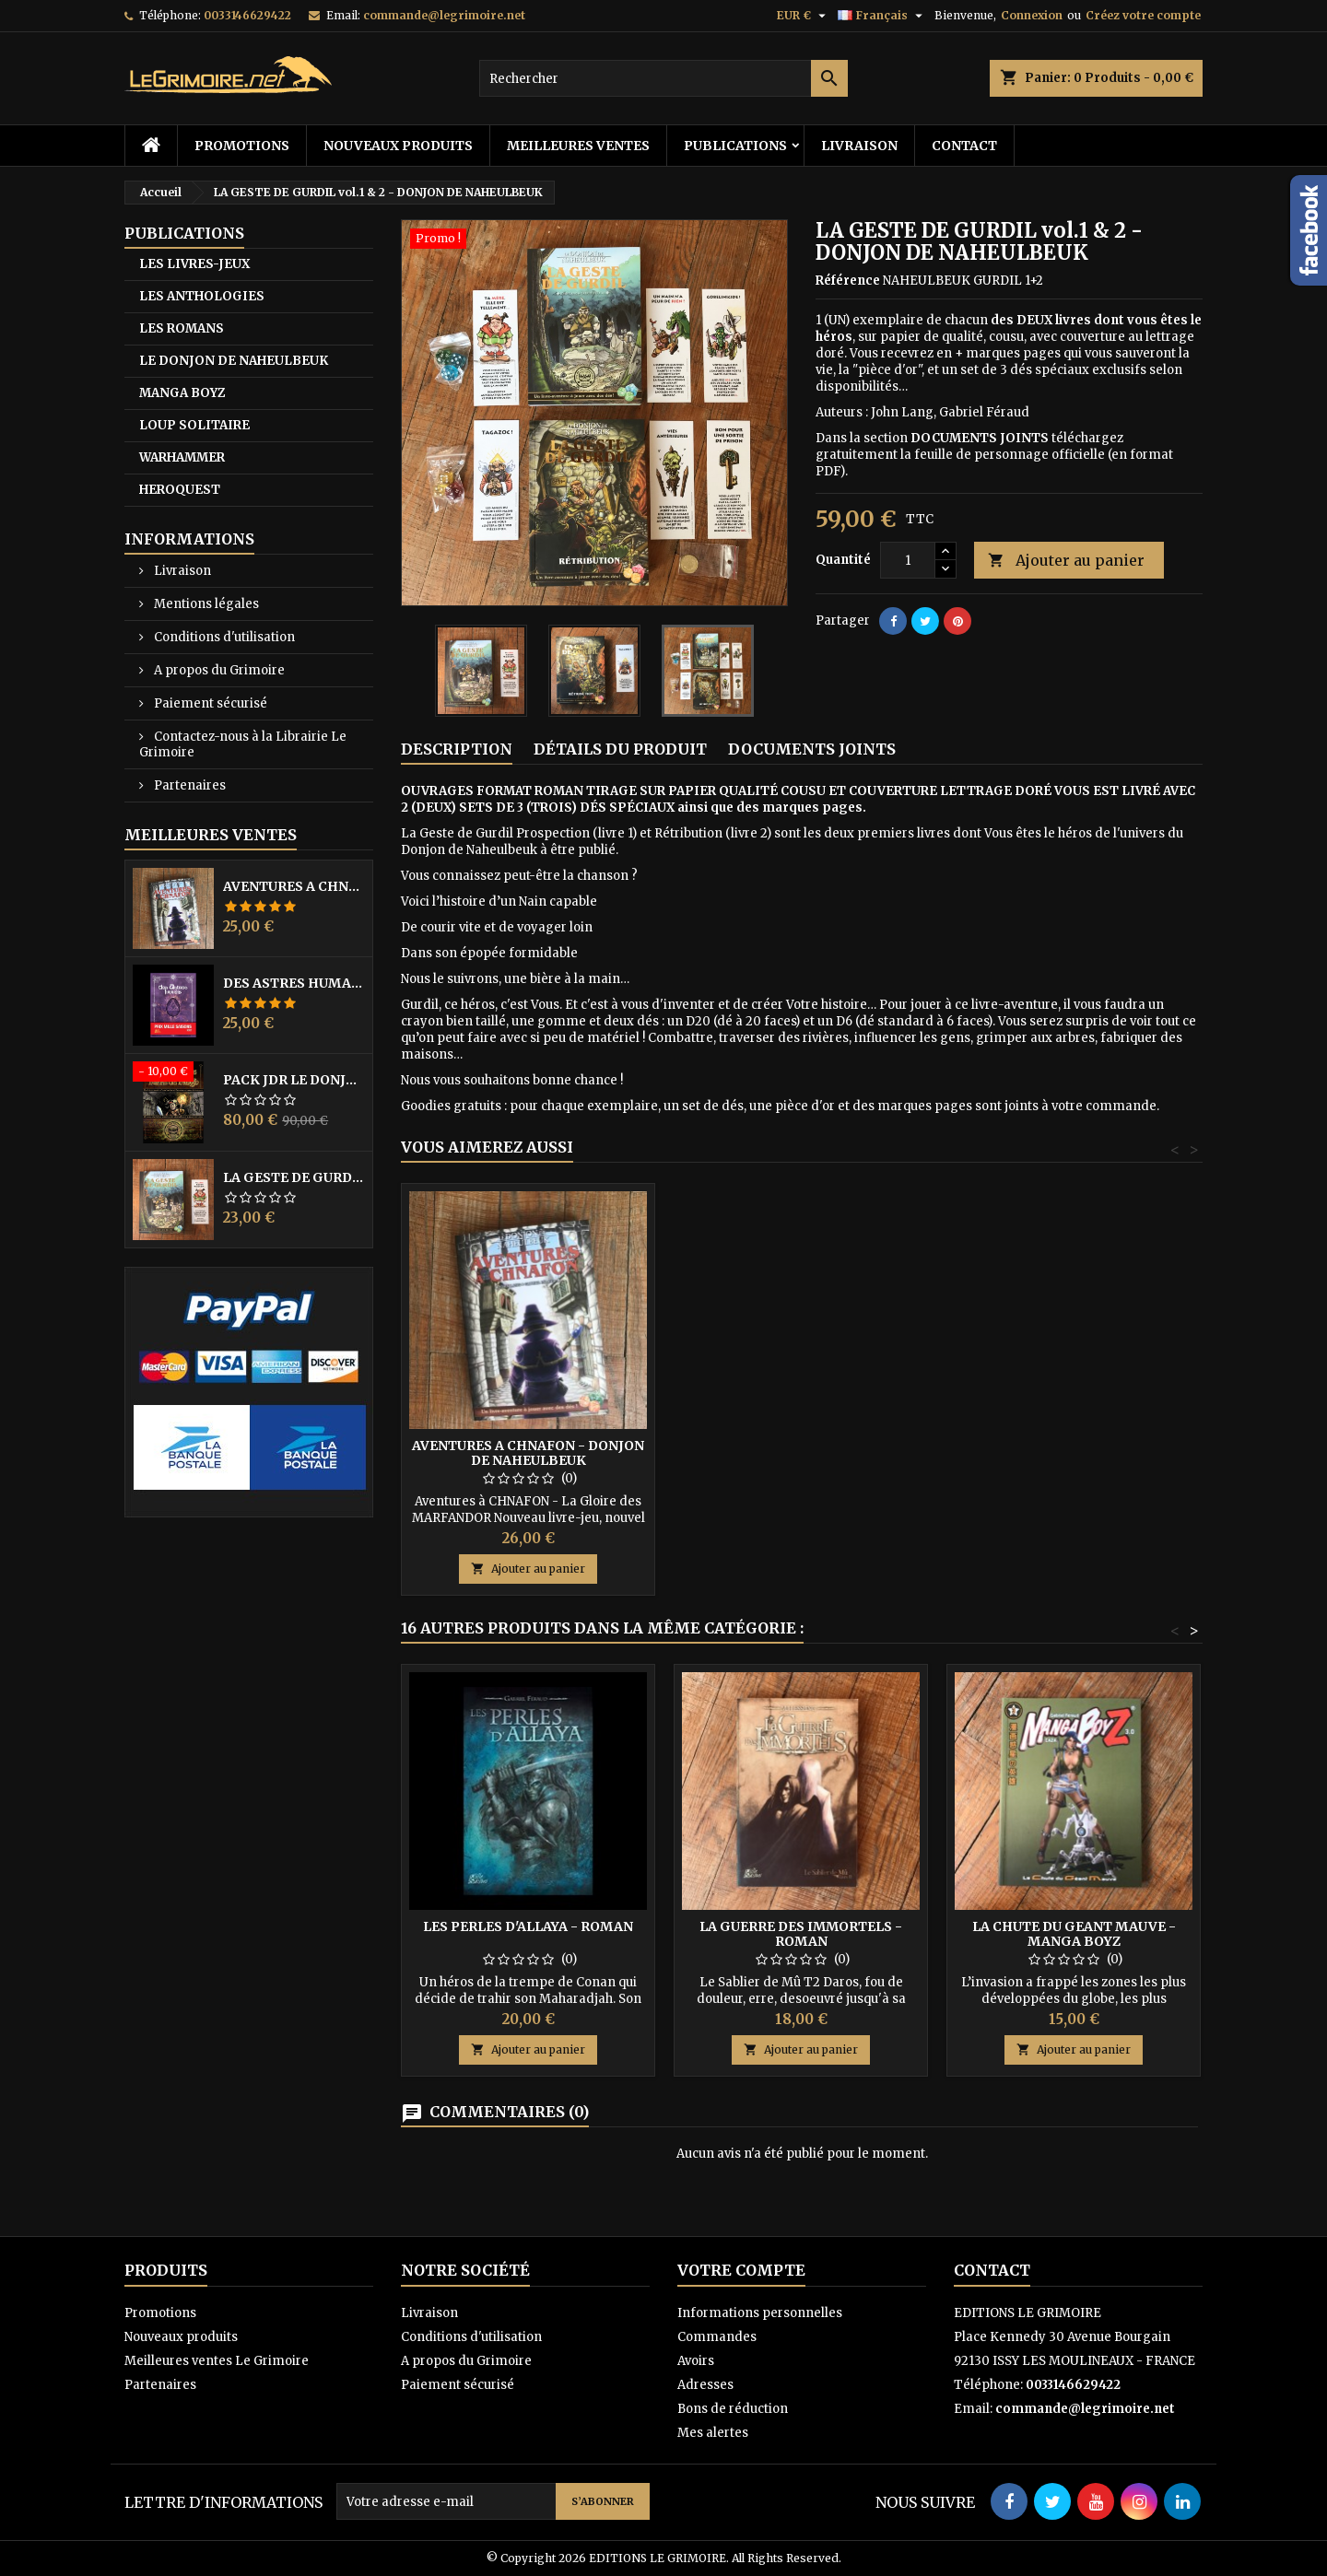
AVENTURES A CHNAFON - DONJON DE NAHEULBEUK (294, 886)
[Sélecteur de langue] (882, 15)
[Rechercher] (663, 78)
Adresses (705, 2385)
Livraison (859, 145)
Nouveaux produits (398, 145)
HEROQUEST (179, 490)
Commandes (717, 2337)
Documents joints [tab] (812, 749)
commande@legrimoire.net (444, 15)
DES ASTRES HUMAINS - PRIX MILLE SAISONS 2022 (294, 983)
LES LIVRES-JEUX (194, 264)
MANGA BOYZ (182, 393)
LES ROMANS (181, 328)
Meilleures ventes (578, 145)
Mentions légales (205, 604)
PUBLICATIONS (735, 145)
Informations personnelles (759, 2313)
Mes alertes (712, 2433)
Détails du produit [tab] (620, 749)
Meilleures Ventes (210, 834)
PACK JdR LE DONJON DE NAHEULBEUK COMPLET (294, 1079)
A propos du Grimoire (218, 670)
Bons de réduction (732, 2409)
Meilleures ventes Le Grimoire (216, 2361)
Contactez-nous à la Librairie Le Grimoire (242, 744)
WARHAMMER (182, 457)
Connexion (1032, 15)
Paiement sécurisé (209, 703)
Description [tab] (456, 749)
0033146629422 (247, 15)
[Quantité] (907, 560)
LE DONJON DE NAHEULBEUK (233, 361)
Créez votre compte (1143, 15)
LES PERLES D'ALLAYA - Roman (528, 1926)
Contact (964, 145)
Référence (848, 280)
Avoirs (695, 2361)
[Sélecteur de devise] (803, 15)
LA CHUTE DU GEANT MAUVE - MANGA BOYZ (1074, 1934)
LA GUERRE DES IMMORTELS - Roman (800, 1934)
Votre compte (741, 2270)
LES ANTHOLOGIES (201, 296)
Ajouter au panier (1066, 560)
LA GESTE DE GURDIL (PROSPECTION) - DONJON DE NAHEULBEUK (294, 1177)
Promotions (241, 145)
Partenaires (188, 785)
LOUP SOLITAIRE (194, 425)
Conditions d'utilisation (223, 637)
